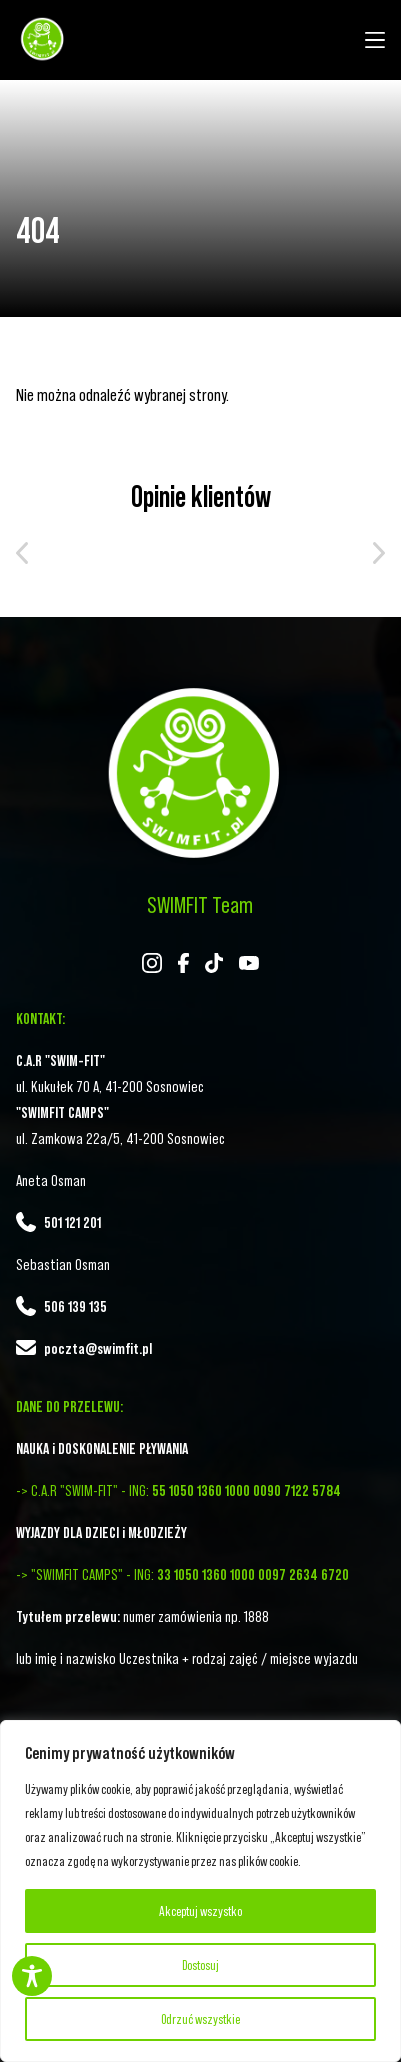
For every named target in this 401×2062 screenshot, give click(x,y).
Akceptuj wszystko (200, 1911)
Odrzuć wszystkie (200, 2019)
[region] (200, 1891)
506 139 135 (75, 1306)
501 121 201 (72, 1222)
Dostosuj (200, 1965)
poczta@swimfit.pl (98, 1348)
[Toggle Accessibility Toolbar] (32, 1976)
